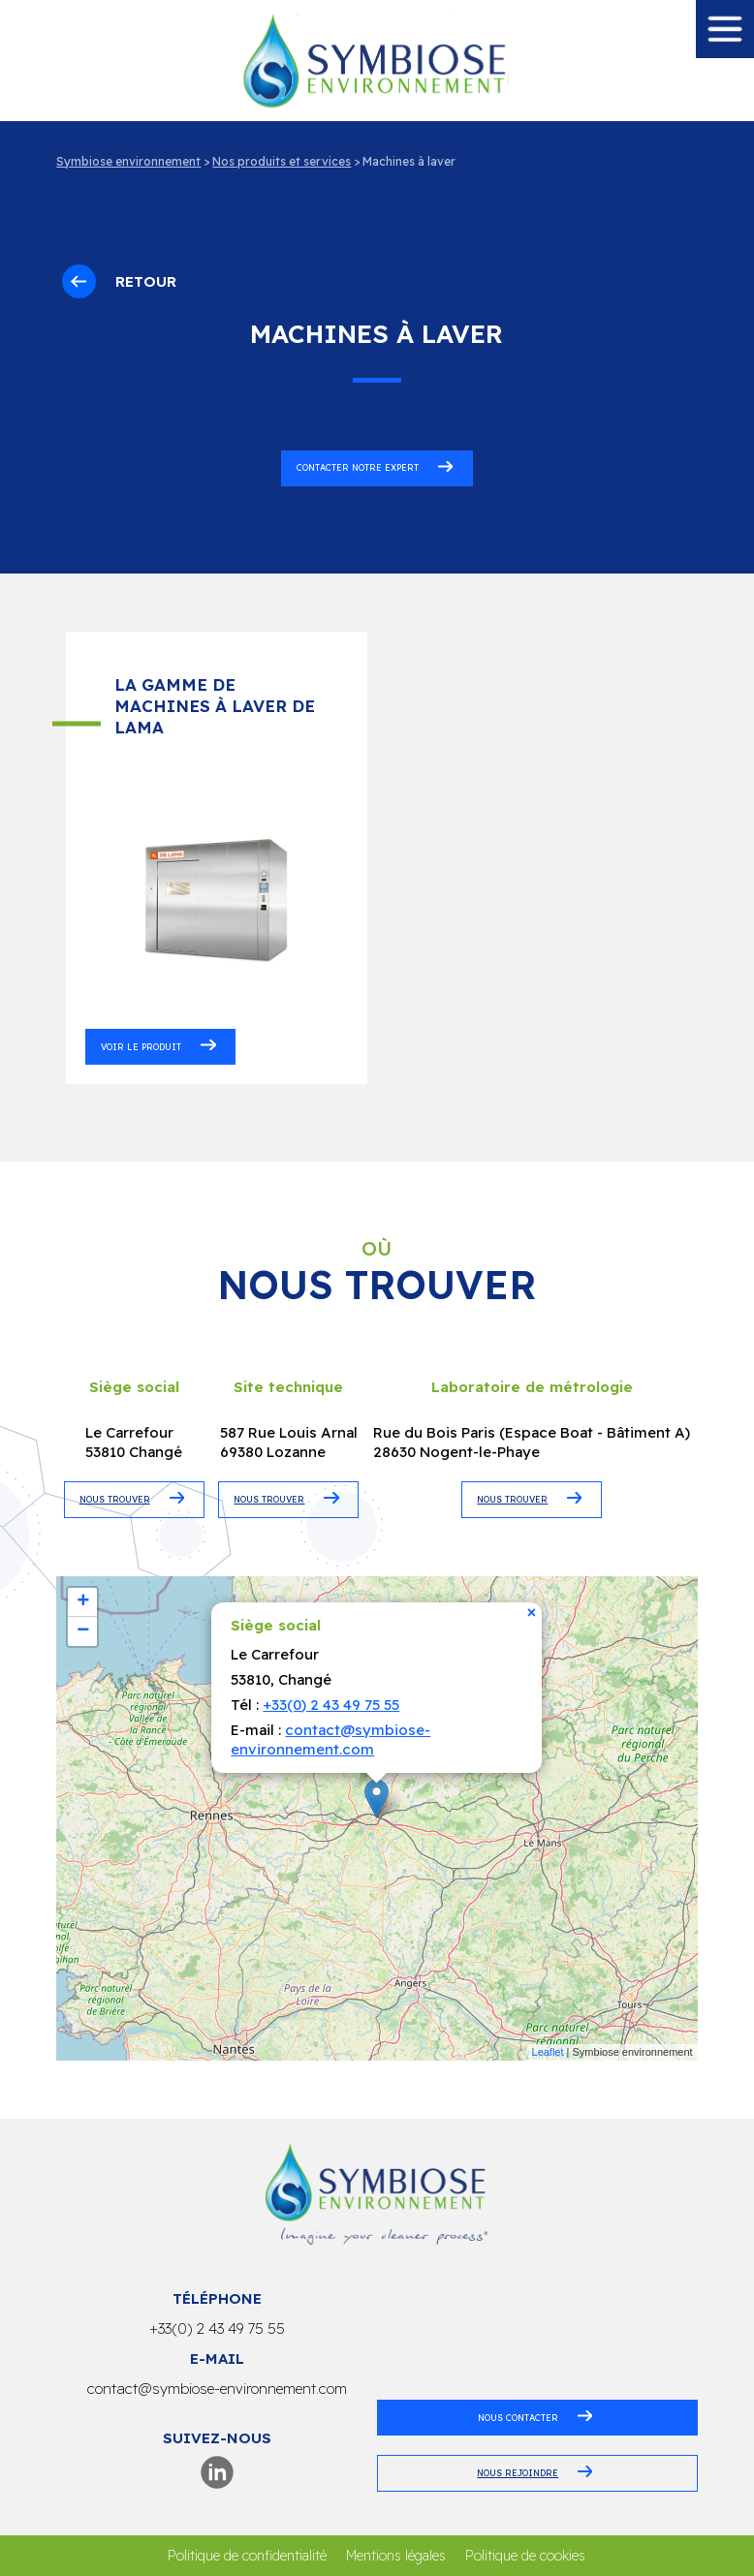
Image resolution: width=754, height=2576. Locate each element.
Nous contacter (518, 2417)
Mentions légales (396, 2555)
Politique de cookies (525, 2555)
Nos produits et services (281, 161)
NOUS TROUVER (114, 1499)
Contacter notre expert (358, 467)
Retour (119, 281)
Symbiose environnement (128, 161)
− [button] (83, 1631)
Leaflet (548, 2052)
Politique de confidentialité (247, 2555)
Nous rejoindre (517, 2472)
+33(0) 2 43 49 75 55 (331, 1704)
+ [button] (83, 1602)
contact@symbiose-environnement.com (330, 1739)
